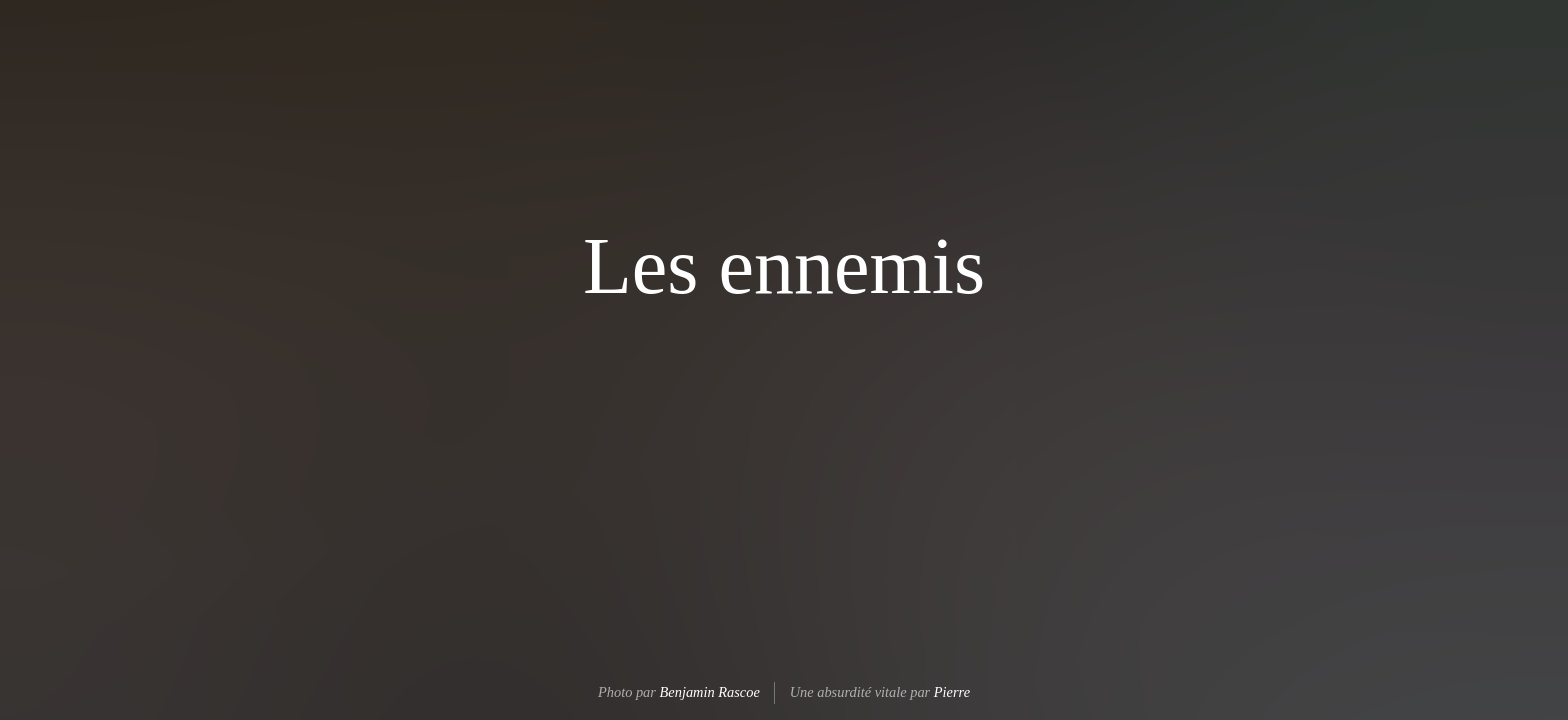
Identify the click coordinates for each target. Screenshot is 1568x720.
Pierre (952, 692)
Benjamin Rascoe (710, 692)
